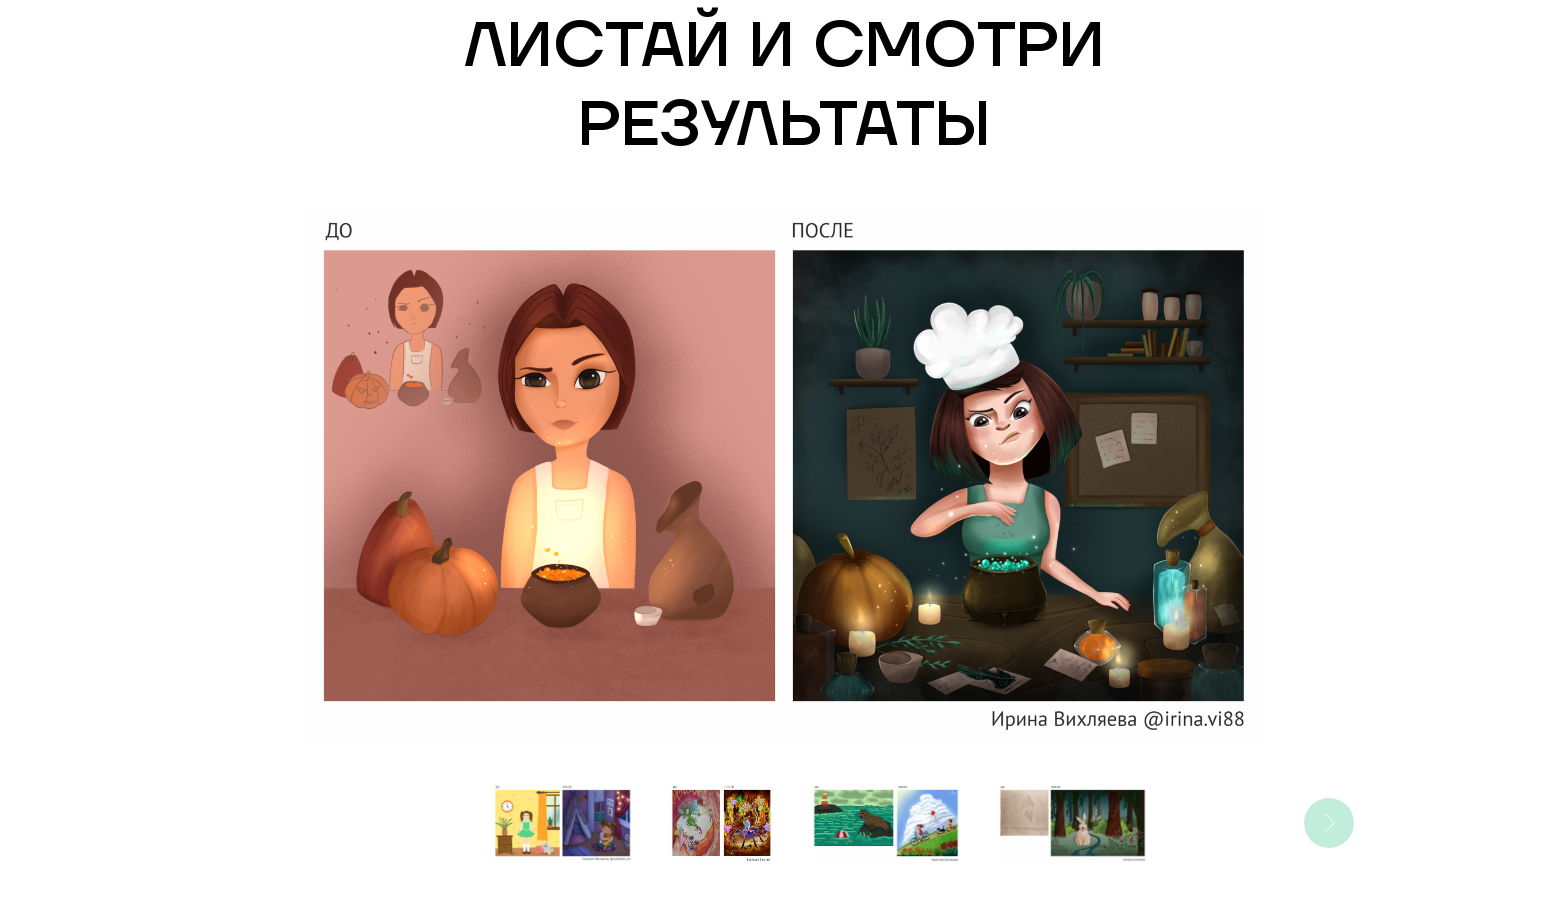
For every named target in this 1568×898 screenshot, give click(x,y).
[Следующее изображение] (1329, 823)
